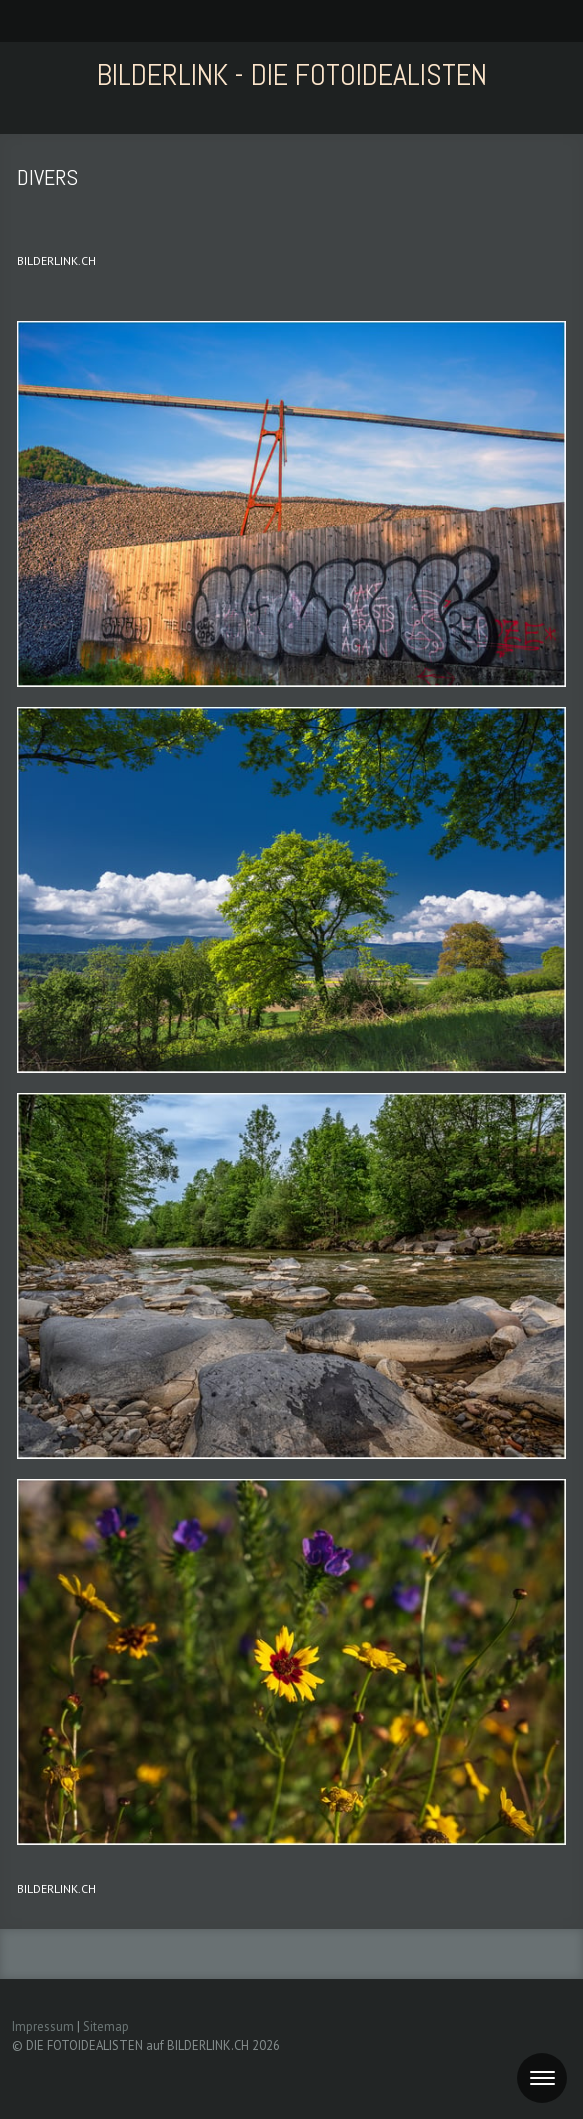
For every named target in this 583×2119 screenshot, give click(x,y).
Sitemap (106, 2026)
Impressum (43, 2026)
